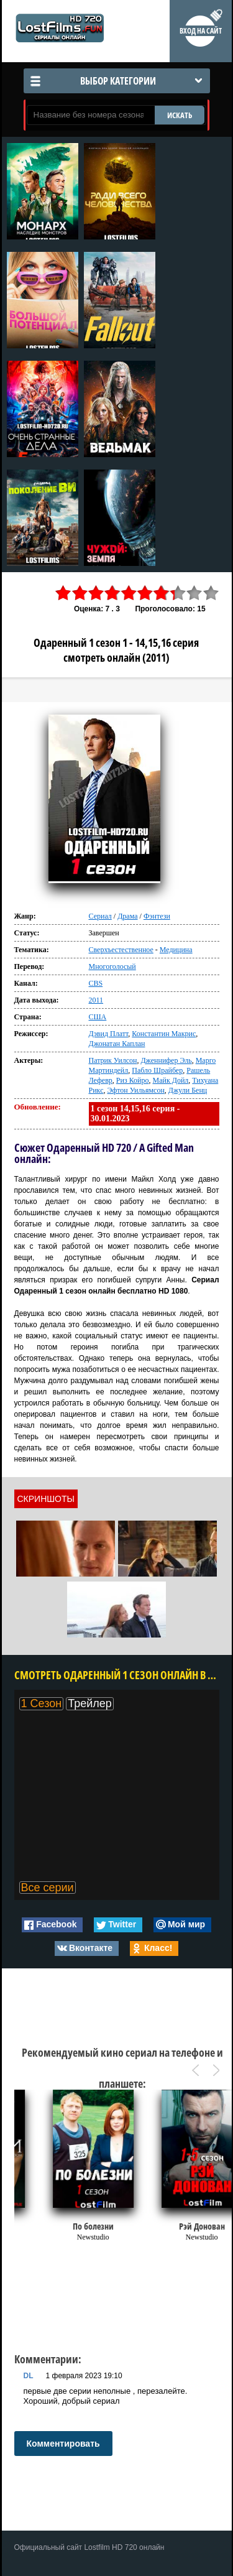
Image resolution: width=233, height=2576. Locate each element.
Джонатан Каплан (117, 1043)
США (98, 1016)
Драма (127, 916)
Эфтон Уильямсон (135, 1090)
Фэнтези (157, 916)
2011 (96, 1000)
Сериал (100, 916)
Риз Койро (132, 1080)
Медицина (176, 949)
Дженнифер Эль (165, 1060)
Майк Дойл (170, 1080)
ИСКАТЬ (179, 115)
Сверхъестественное (121, 949)
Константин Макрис (164, 1033)
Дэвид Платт (109, 1033)
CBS (96, 983)
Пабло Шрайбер (157, 1070)
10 (211, 593)
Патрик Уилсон (113, 1060)
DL (29, 2375)
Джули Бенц (187, 1090)
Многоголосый (112, 966)
